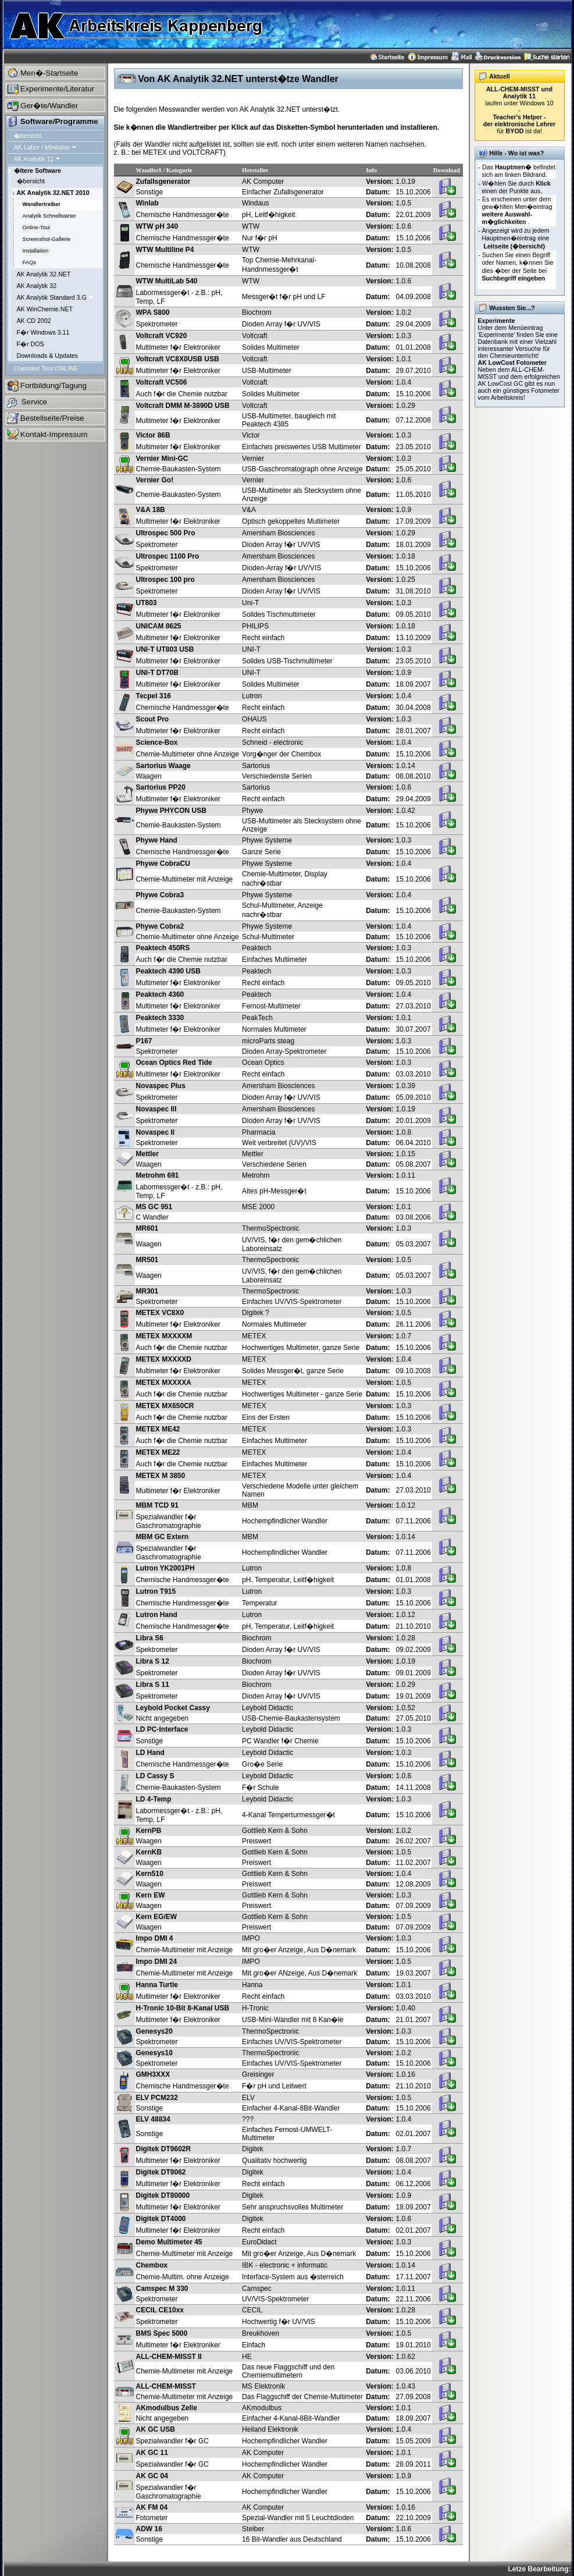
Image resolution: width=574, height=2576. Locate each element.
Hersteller (255, 170)
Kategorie (179, 170)
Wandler (147, 170)
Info (371, 170)
